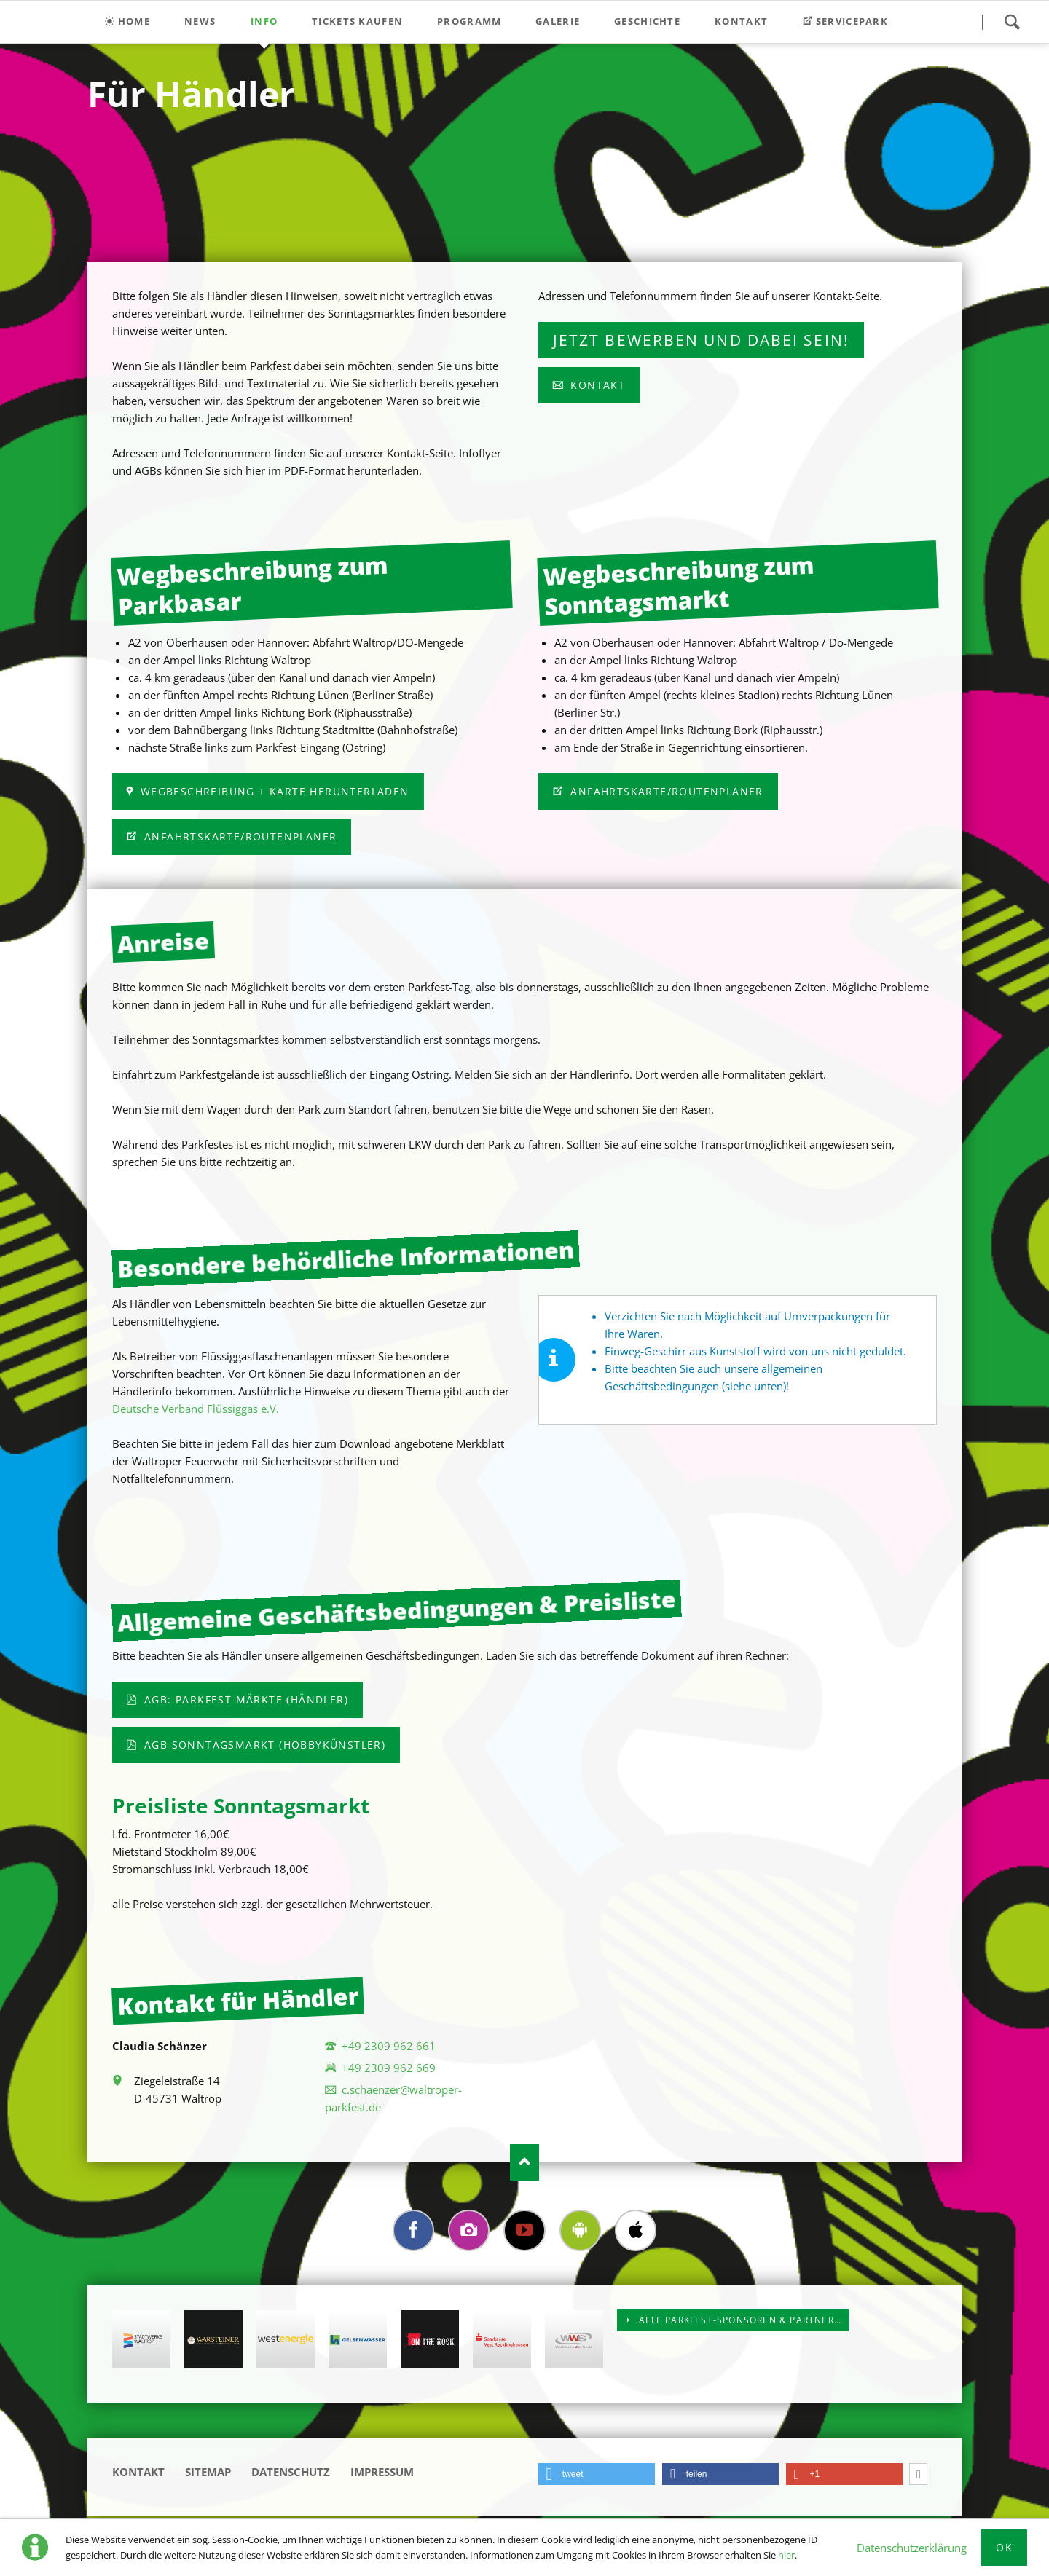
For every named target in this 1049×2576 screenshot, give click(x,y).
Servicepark (851, 21)
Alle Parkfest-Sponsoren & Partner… (738, 2322)
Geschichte (647, 21)
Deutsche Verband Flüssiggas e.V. (195, 1408)
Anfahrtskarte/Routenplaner (239, 836)
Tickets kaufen (357, 21)
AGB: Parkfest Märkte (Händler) (244, 1699)
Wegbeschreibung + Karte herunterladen (272, 791)
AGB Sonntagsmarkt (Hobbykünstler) (263, 1745)
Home (134, 21)
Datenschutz (290, 2474)
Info (264, 21)
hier (786, 2554)
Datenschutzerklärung (912, 2547)
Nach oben (524, 2162)
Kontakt (741, 21)
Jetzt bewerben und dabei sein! (701, 340)
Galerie (557, 21)
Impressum (382, 2474)
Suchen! (1012, 22)
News (200, 21)
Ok (1004, 2547)
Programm (469, 21)
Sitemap (208, 2474)
